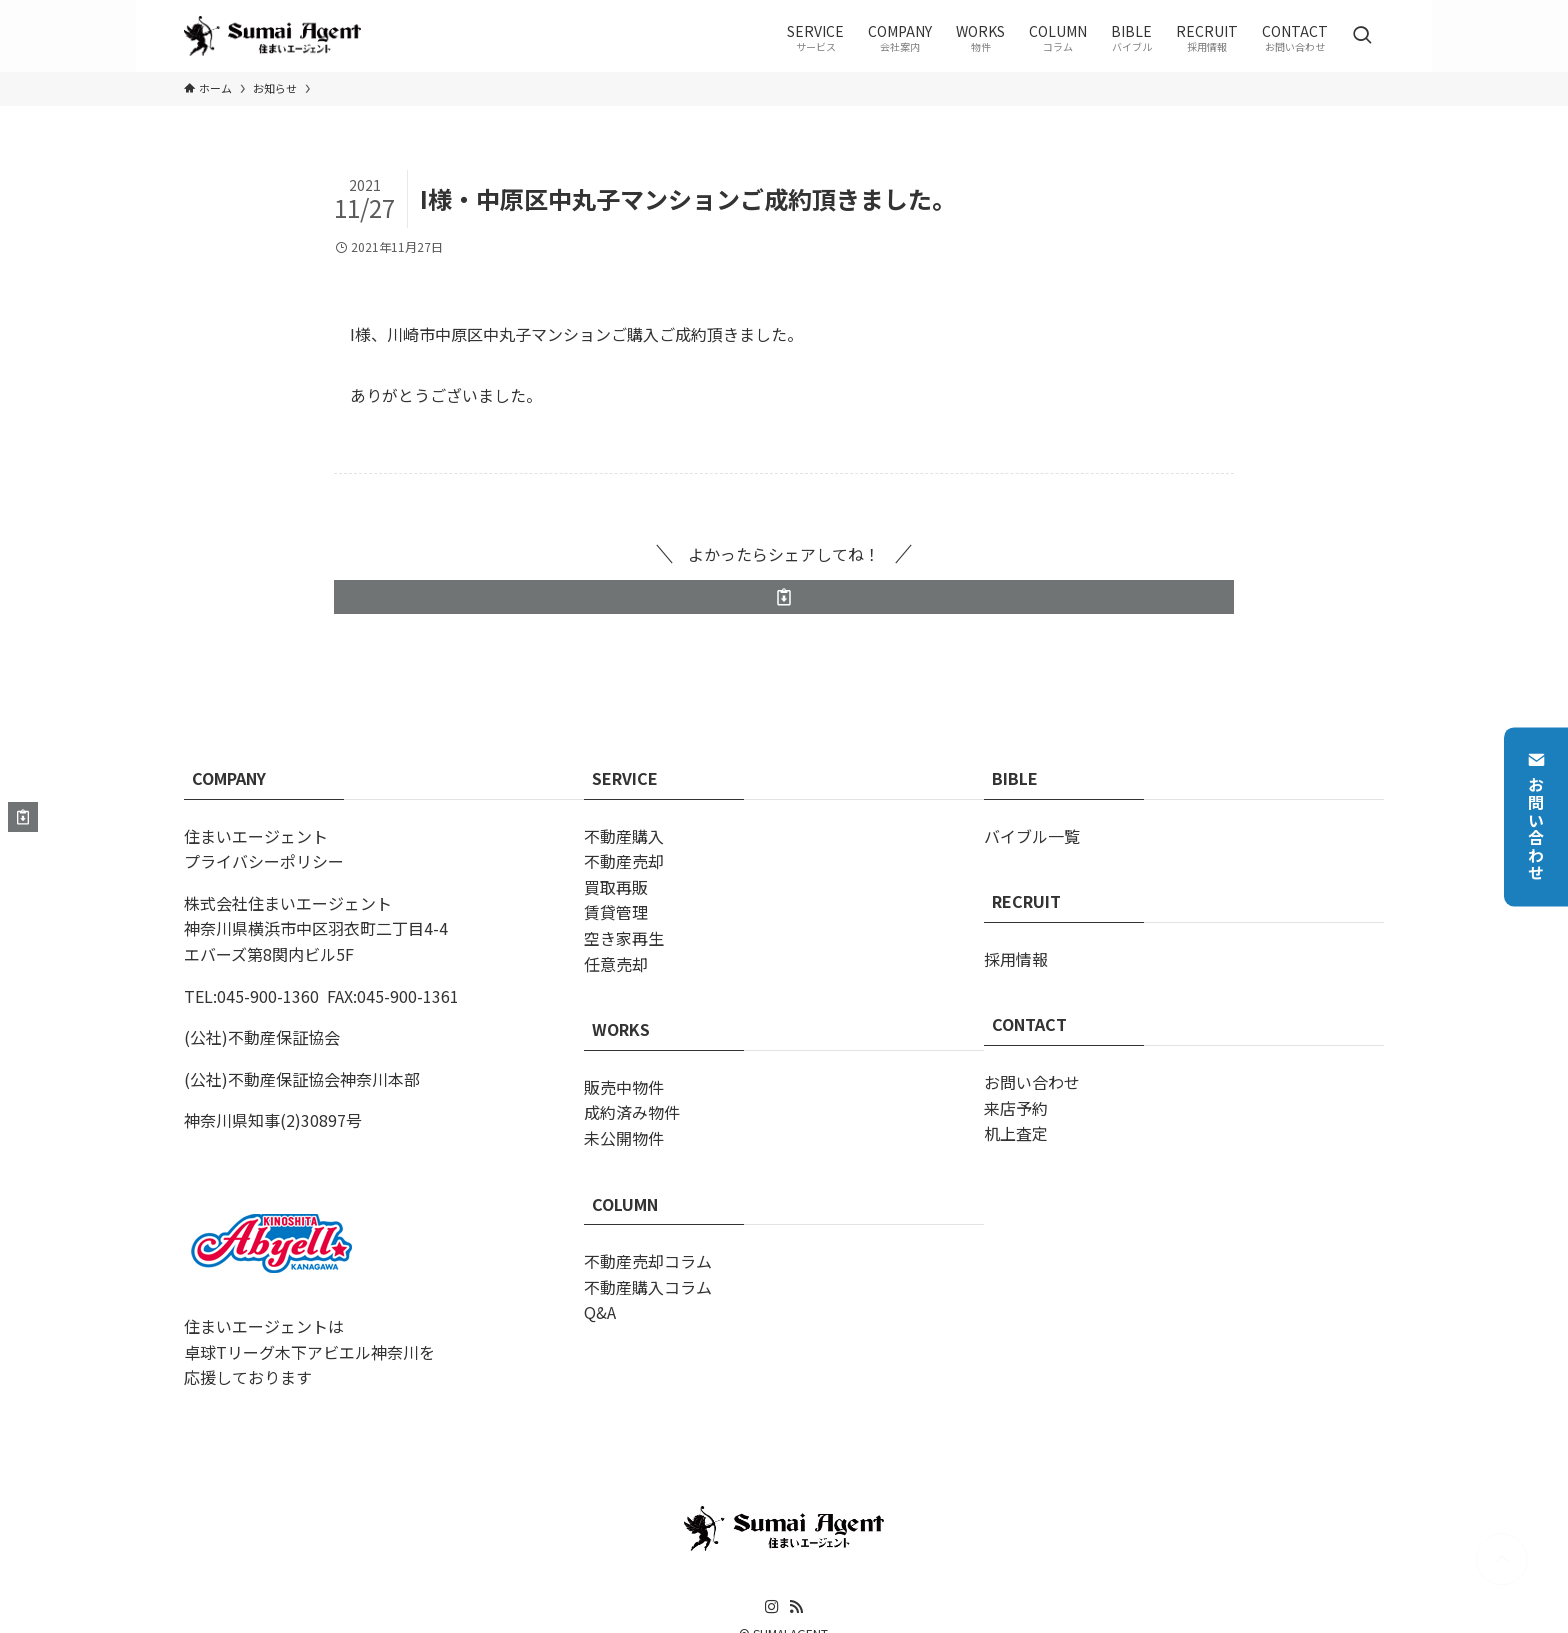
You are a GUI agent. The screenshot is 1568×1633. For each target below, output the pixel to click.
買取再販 (616, 887)
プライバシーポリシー (264, 861)
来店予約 (1016, 1108)
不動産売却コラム (648, 1261)
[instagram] (772, 1607)
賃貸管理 (616, 912)
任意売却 (616, 964)
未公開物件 (624, 1138)
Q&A (600, 1312)
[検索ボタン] (1362, 36)
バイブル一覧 (1032, 836)
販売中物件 (624, 1087)
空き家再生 (624, 938)
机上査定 (1016, 1133)
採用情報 (1016, 959)
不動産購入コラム (648, 1287)
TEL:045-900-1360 (251, 996)
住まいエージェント (256, 836)
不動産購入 (624, 836)
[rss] (796, 1607)
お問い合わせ (1536, 816)
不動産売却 (624, 861)
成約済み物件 (632, 1112)
